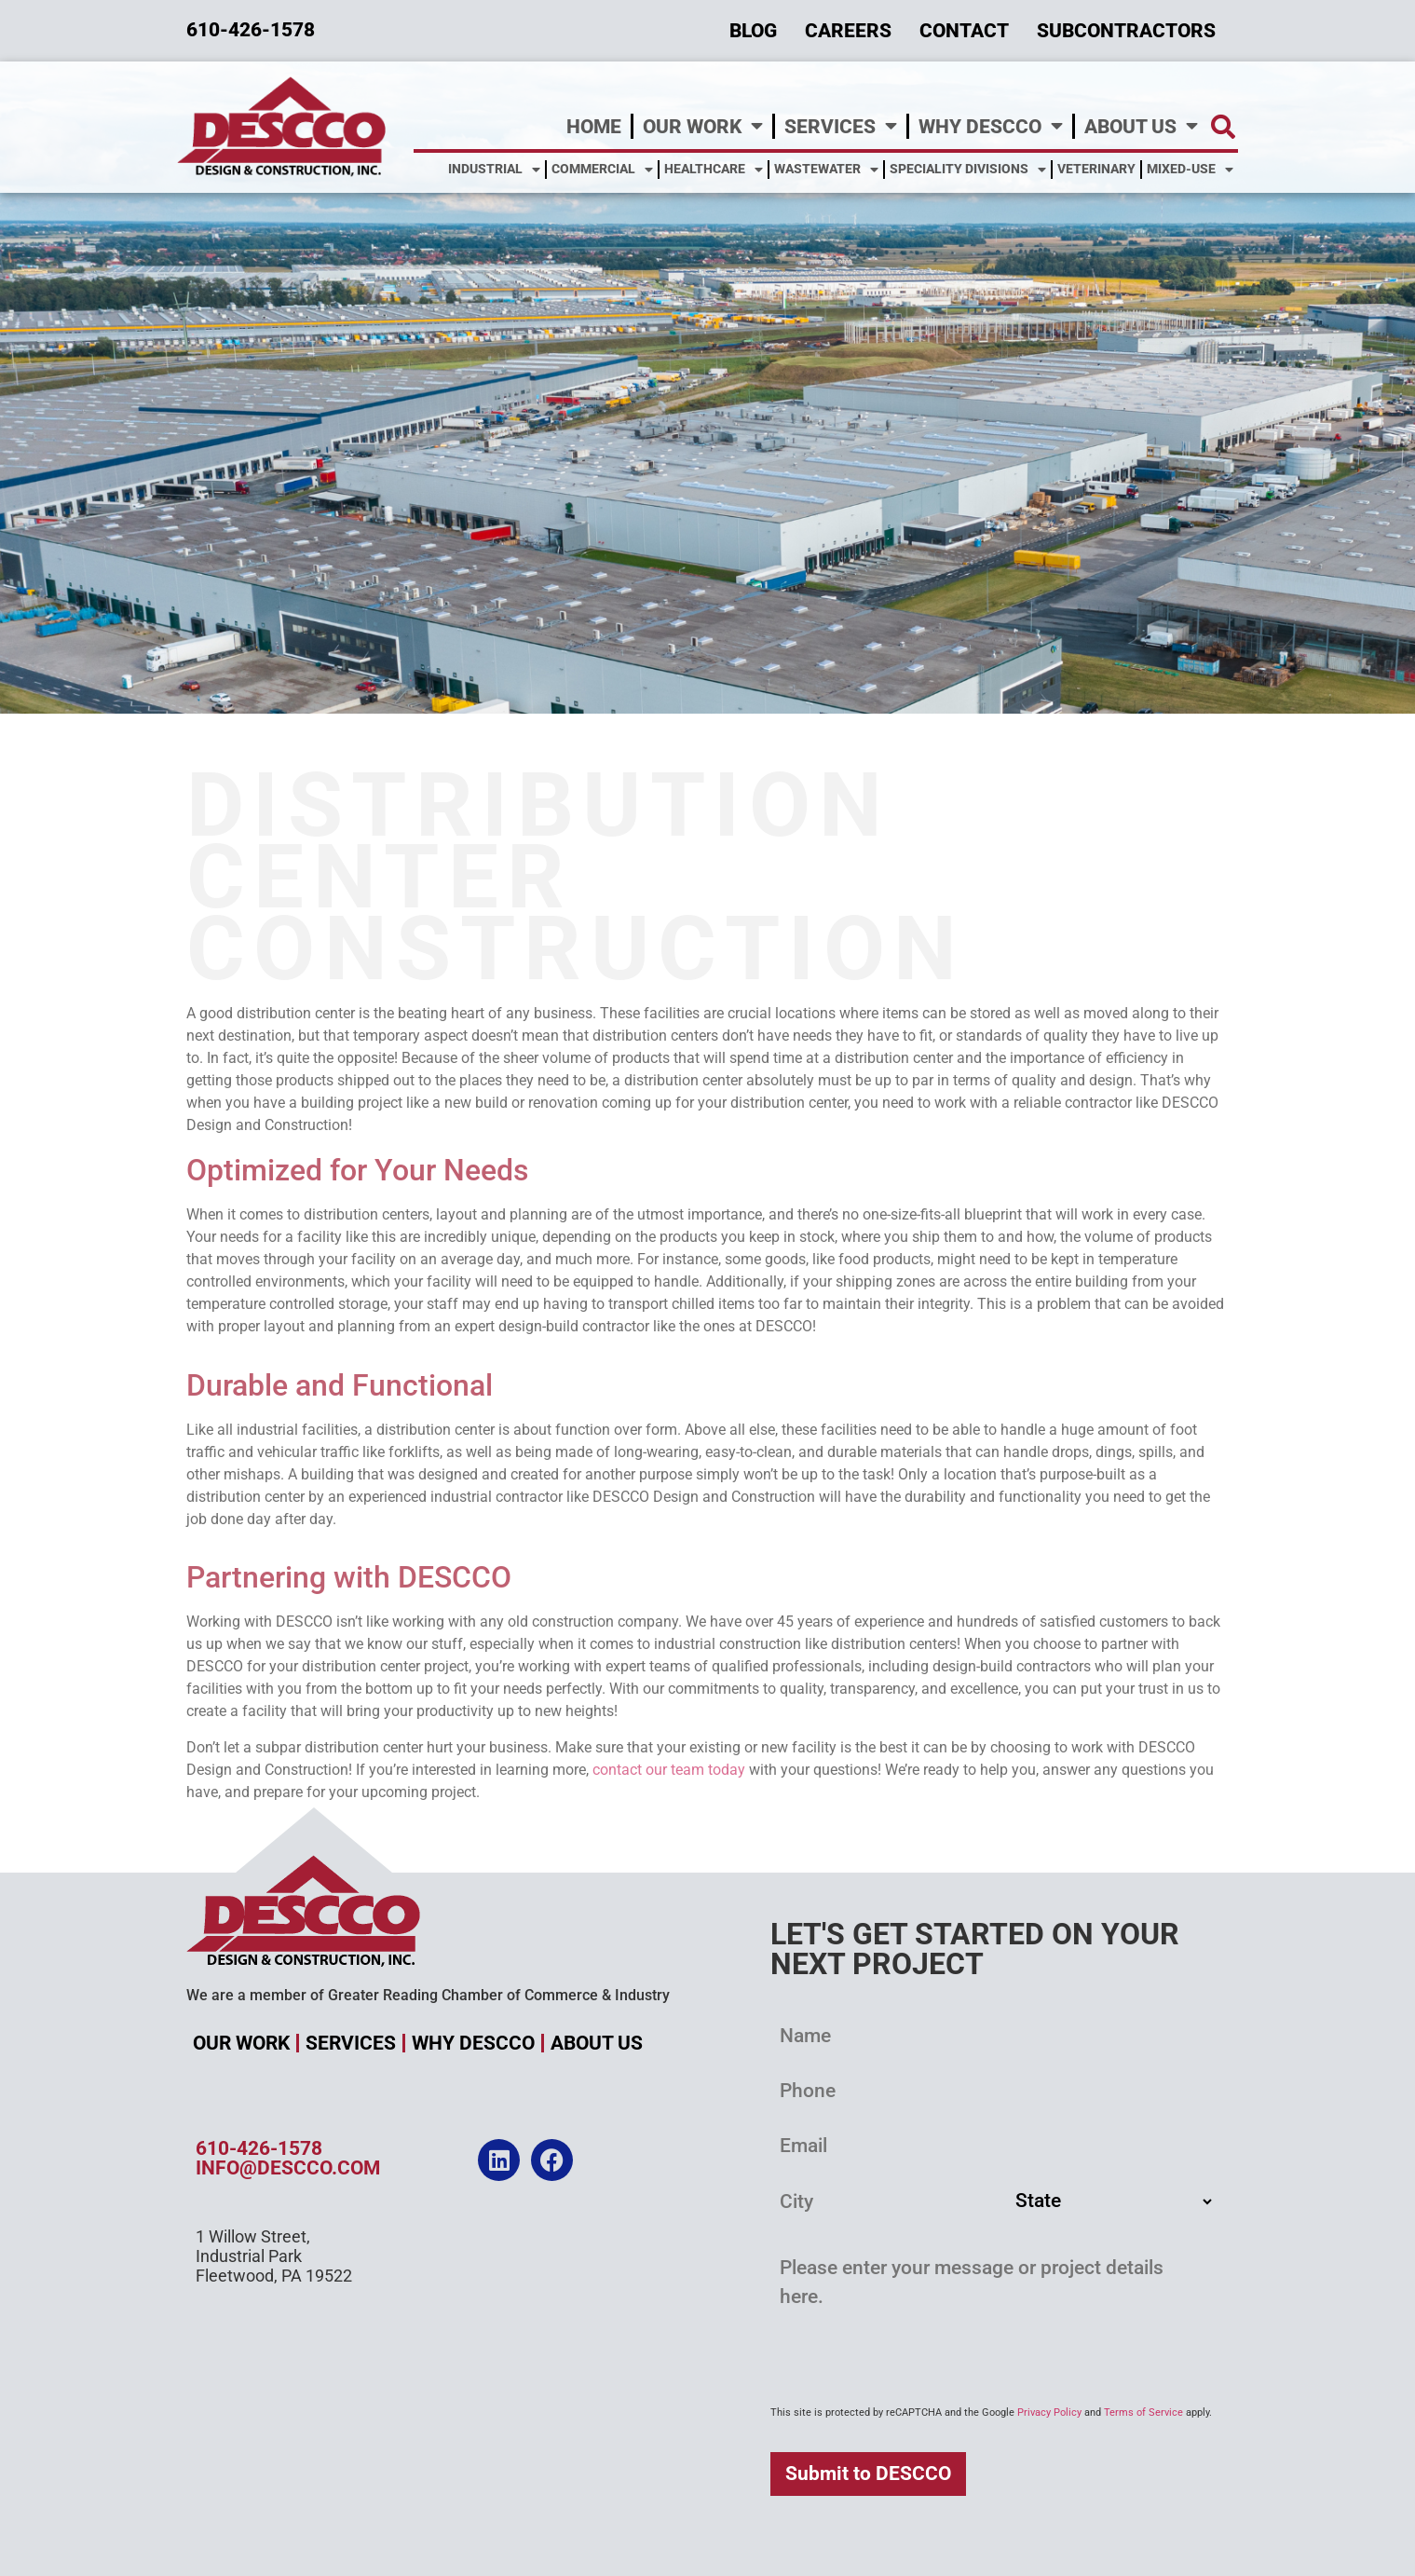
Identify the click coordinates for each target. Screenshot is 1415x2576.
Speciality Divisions (968, 169)
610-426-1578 (259, 2148)
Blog (753, 31)
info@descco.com (288, 2168)
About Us (1141, 126)
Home (593, 127)
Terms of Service (1143, 2412)
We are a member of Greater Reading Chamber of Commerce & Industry (428, 1995)
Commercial (602, 169)
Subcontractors (1126, 31)
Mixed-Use (1190, 169)
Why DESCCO (990, 126)
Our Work (703, 126)
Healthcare (713, 169)
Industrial (494, 169)
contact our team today (668, 1770)
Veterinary (1096, 169)
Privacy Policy (1049, 2412)
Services (840, 126)
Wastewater (826, 169)
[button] (1222, 126)
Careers (848, 31)
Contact (964, 31)
